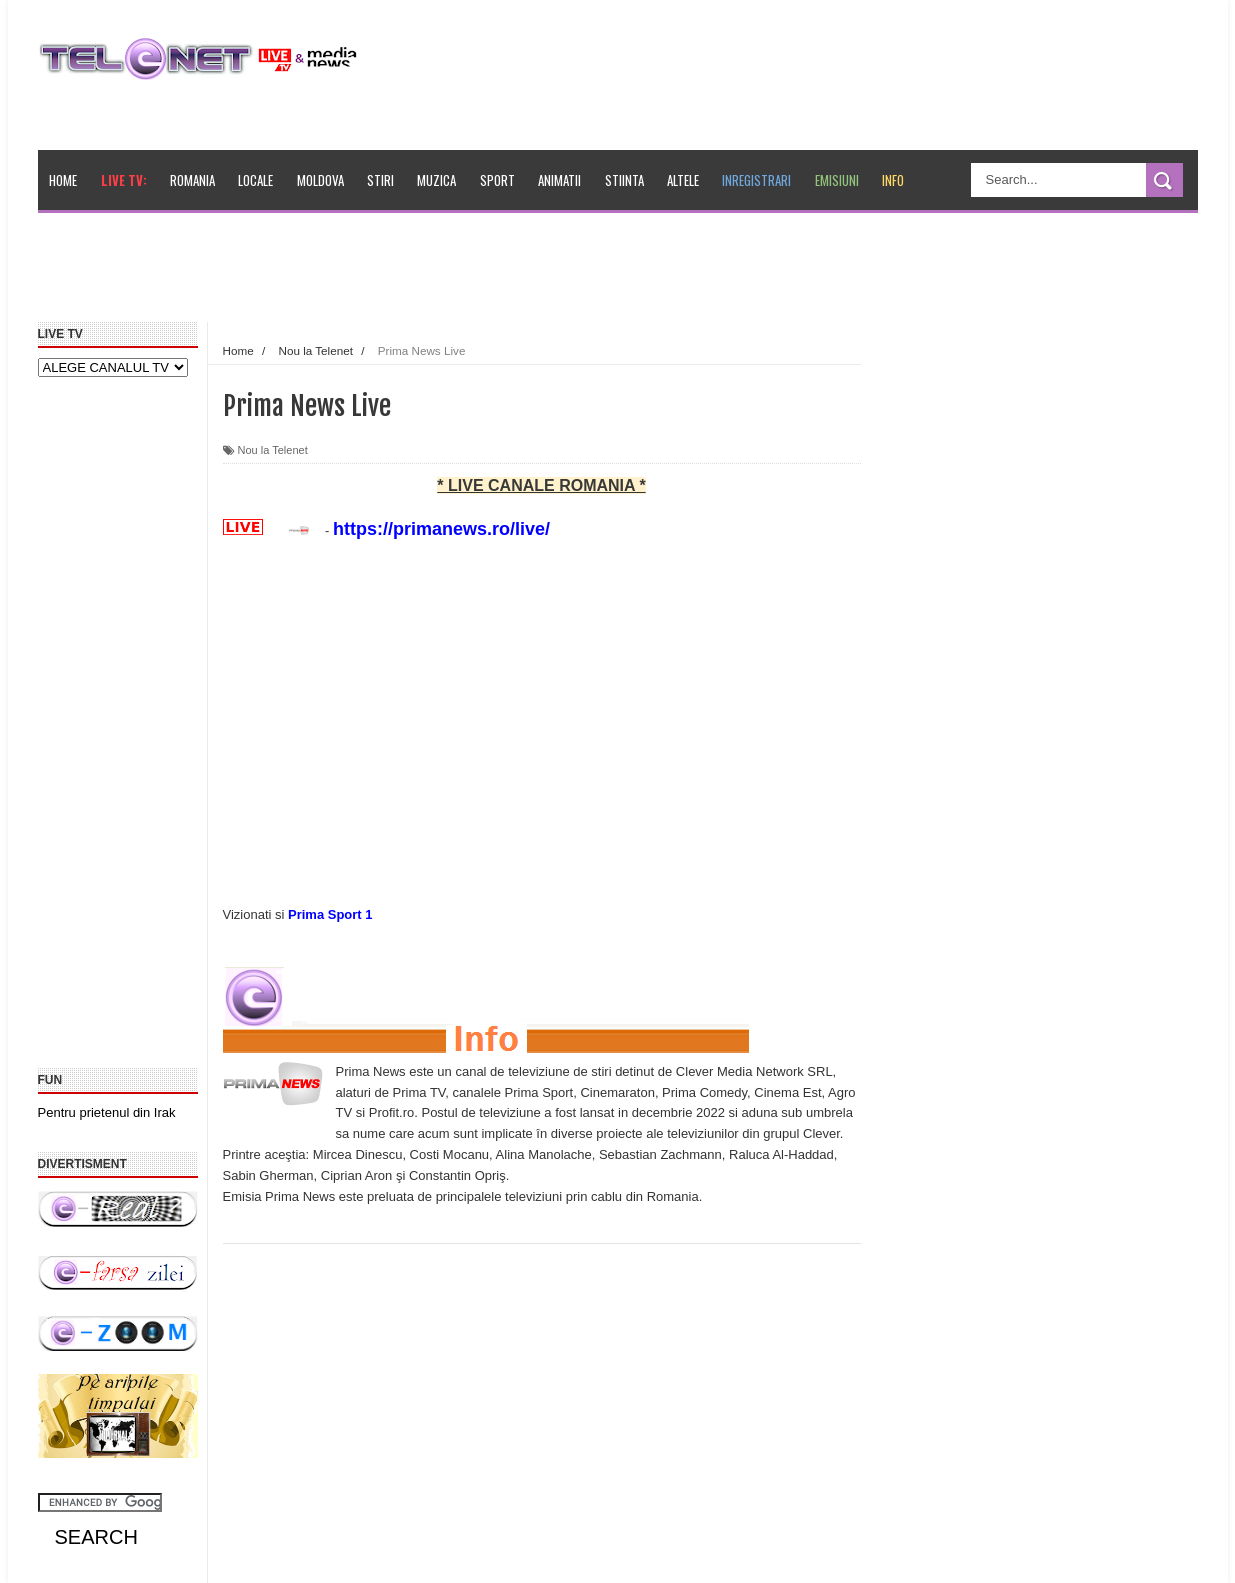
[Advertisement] (499, 274)
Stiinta (624, 180)
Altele (683, 180)
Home (63, 180)
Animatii (559, 180)
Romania (192, 180)
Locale (255, 180)
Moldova (320, 180)
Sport (497, 180)
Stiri (380, 180)
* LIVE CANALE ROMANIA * (541, 485)
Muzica (436, 180)
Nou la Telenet (273, 450)
